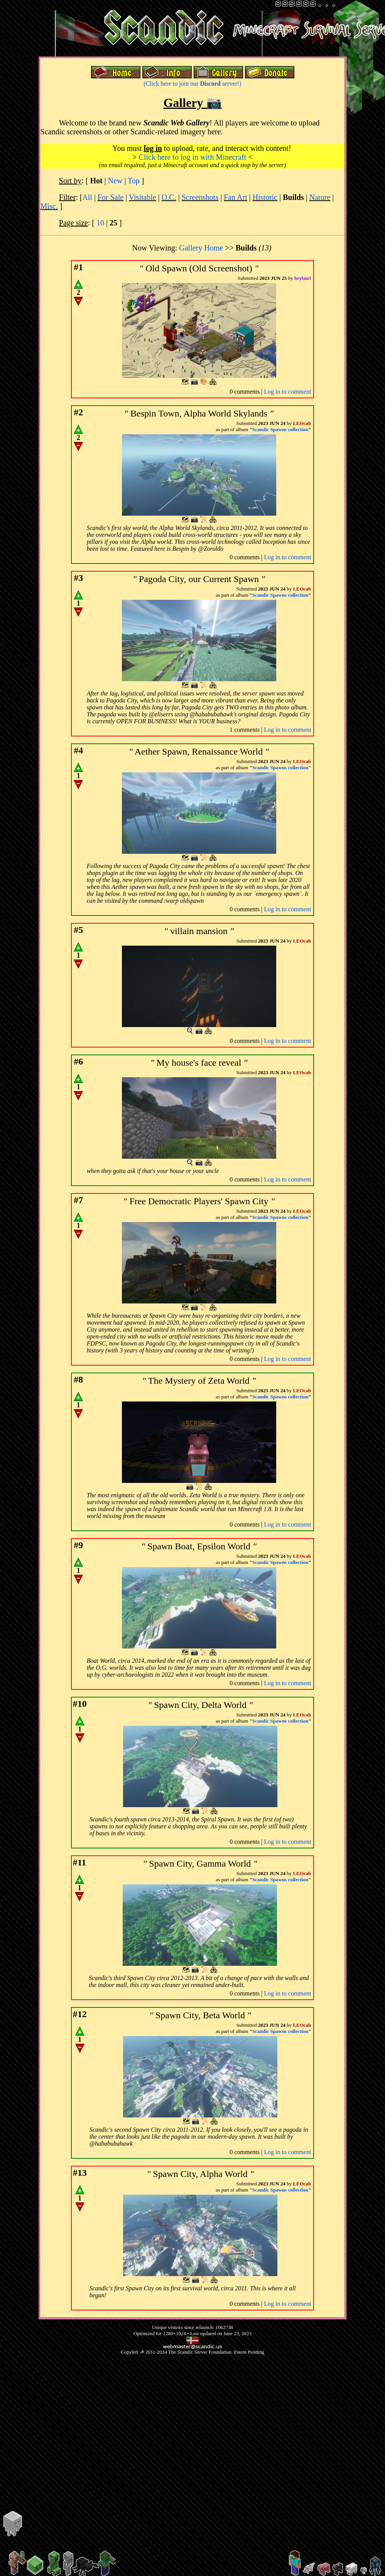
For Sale (110, 197)
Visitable (142, 197)
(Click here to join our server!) (192, 83)
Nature (319, 197)
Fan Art (235, 197)
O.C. (169, 197)
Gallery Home (201, 248)
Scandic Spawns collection (280, 429)
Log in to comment (287, 391)
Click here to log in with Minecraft (193, 157)
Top (134, 180)
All (87, 197)
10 (100, 222)
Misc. (49, 206)
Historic (265, 197)
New (115, 180)
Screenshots (200, 197)
